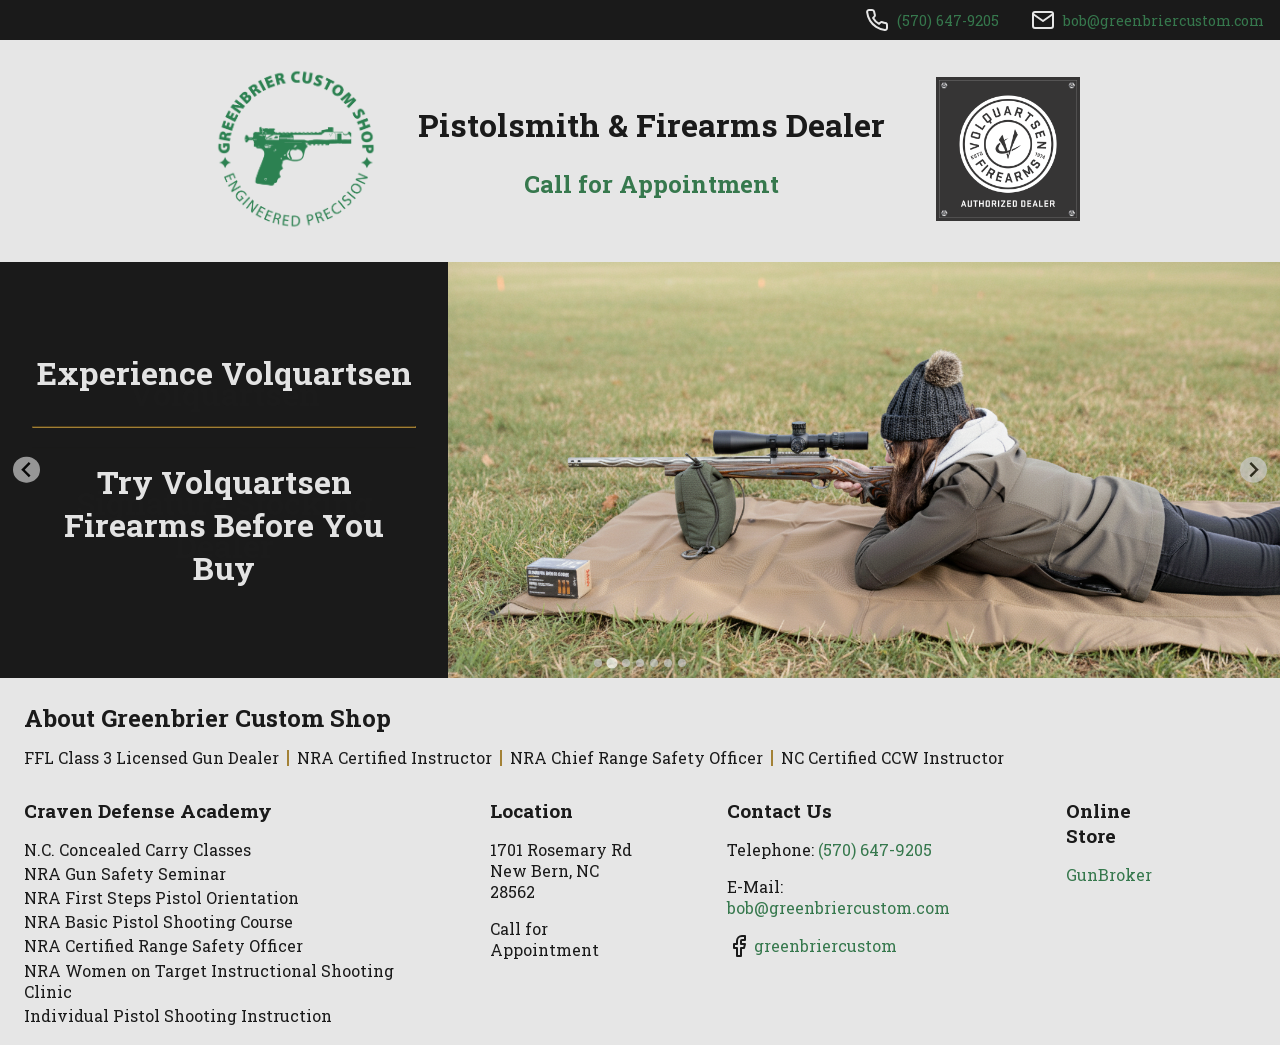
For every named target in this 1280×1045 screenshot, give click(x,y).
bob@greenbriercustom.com (1163, 20)
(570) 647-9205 (948, 20)
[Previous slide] (26, 469)
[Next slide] (1253, 469)
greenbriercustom (825, 945)
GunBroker (1109, 874)
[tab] (598, 662)
